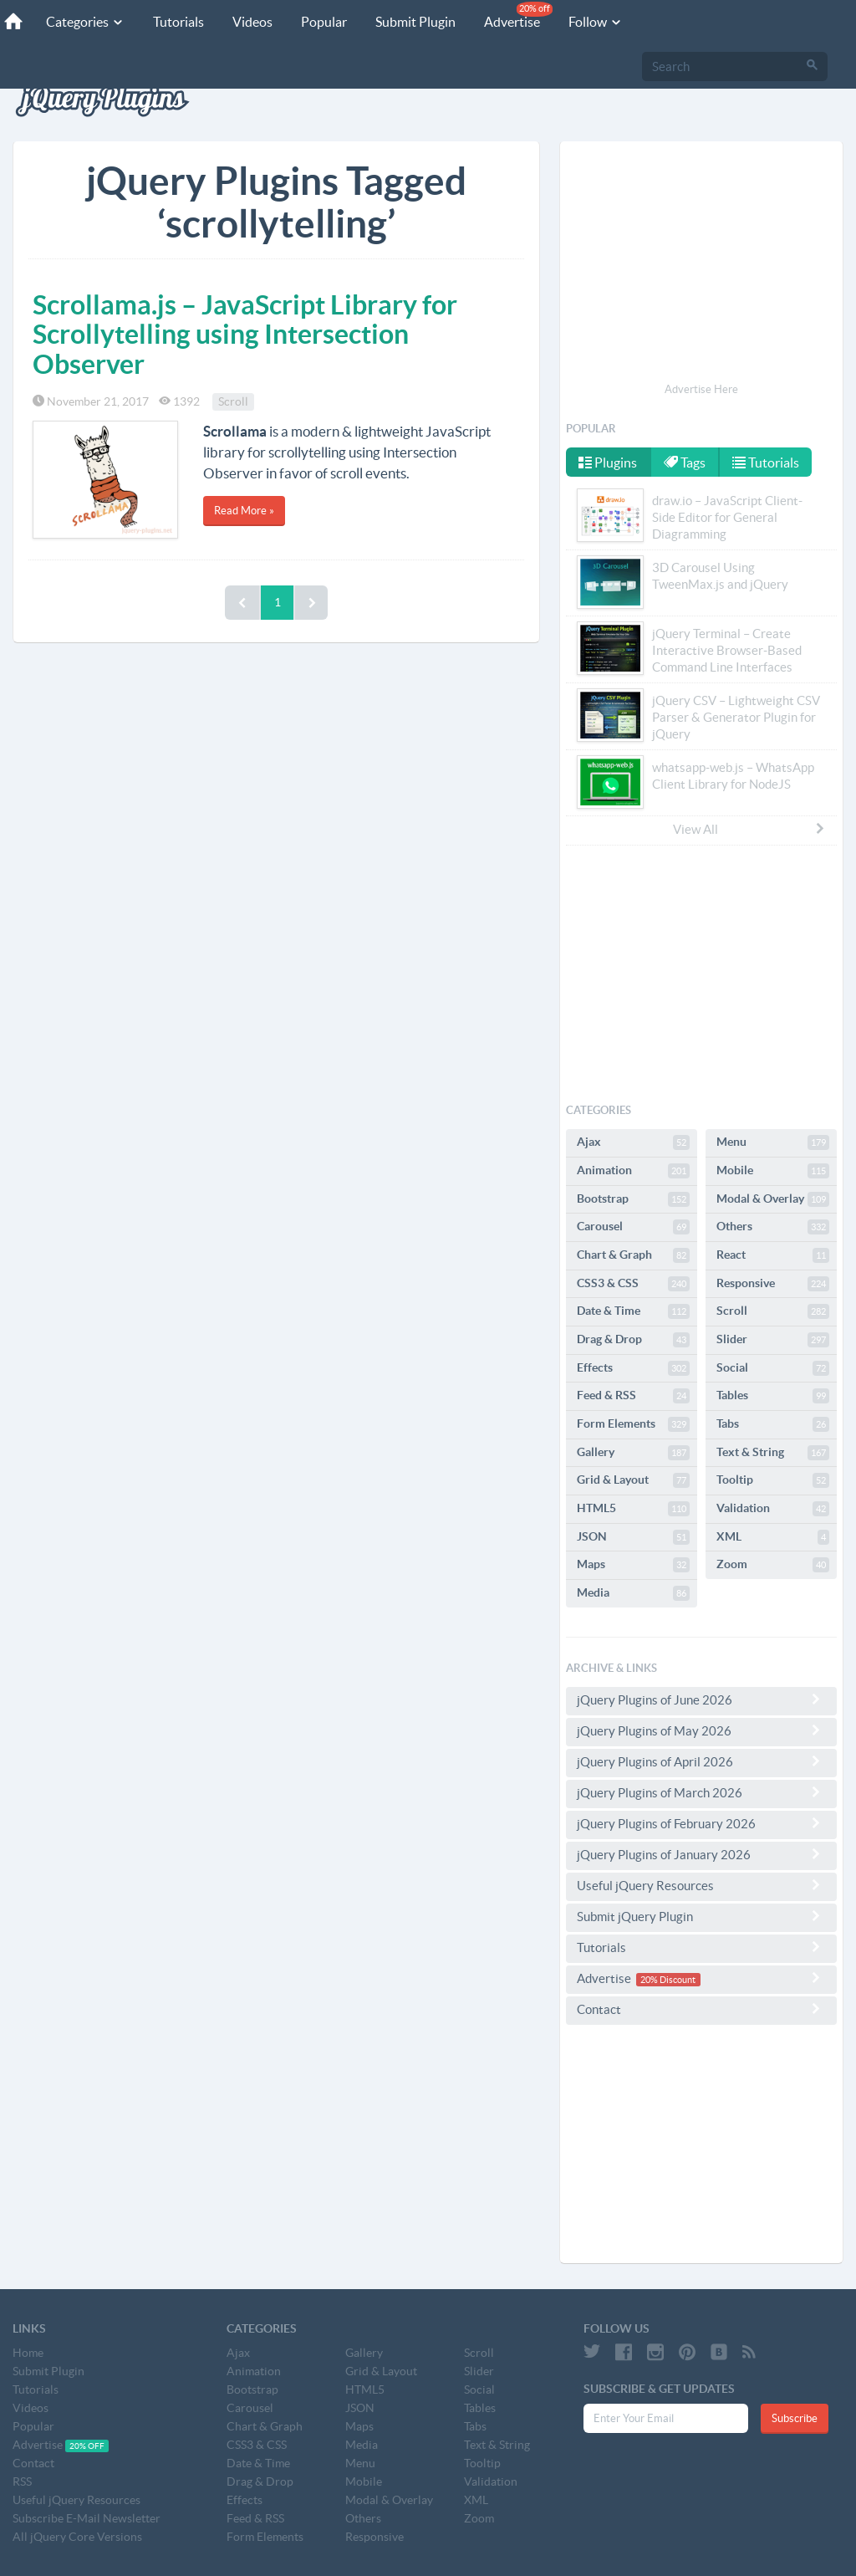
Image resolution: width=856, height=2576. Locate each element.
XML (772, 1537)
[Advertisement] (701, 264)
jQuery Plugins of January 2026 (701, 1854)
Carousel (633, 1226)
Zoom (772, 1564)
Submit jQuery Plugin (701, 1916)
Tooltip (772, 1480)
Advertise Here (701, 389)
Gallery (633, 1452)
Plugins (607, 462)
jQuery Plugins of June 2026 (701, 1699)
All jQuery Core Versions (77, 2536)
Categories (85, 21)
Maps (633, 1564)
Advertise (518, 15)
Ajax (633, 1142)
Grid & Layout (633, 1480)
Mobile (772, 1170)
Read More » (244, 510)
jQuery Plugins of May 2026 (701, 1730)
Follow (595, 21)
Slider (772, 1339)
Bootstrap (633, 1199)
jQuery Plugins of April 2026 (701, 1761)
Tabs (772, 1424)
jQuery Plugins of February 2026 (701, 1823)
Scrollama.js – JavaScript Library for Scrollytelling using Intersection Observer (245, 333)
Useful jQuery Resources (701, 1885)
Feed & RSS (633, 1395)
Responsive (772, 1283)
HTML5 (633, 1508)
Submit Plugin (415, 21)
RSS (22, 2481)
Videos (252, 21)
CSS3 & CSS (633, 1283)
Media (633, 1593)
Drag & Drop (633, 1339)
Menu (772, 1142)
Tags (685, 462)
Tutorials (178, 21)
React (772, 1255)
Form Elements (633, 1424)
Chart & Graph (633, 1255)
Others (772, 1226)
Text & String (772, 1452)
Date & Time (633, 1311)
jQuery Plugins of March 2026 (701, 1792)
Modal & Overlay (772, 1199)
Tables (772, 1395)
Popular (324, 21)
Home (28, 2352)
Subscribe (795, 2418)
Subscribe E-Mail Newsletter (86, 2518)
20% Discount (668, 1980)
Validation (772, 1508)
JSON (633, 1537)
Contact (701, 2008)
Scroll (233, 401)
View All (750, 828)
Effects (633, 1368)
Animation (633, 1170)
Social (772, 1368)
